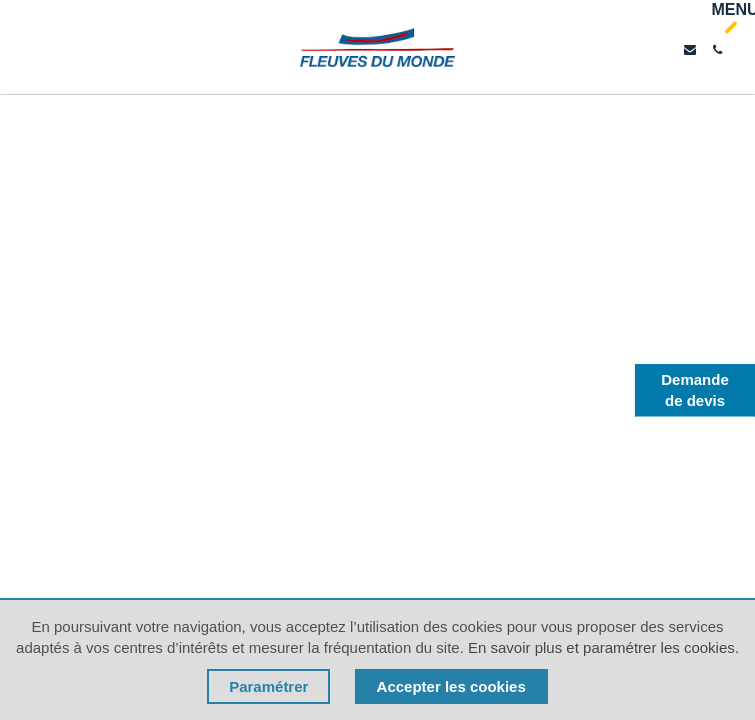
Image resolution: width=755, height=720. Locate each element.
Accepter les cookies (451, 686)
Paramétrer (268, 686)
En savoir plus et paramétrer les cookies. (603, 647)
